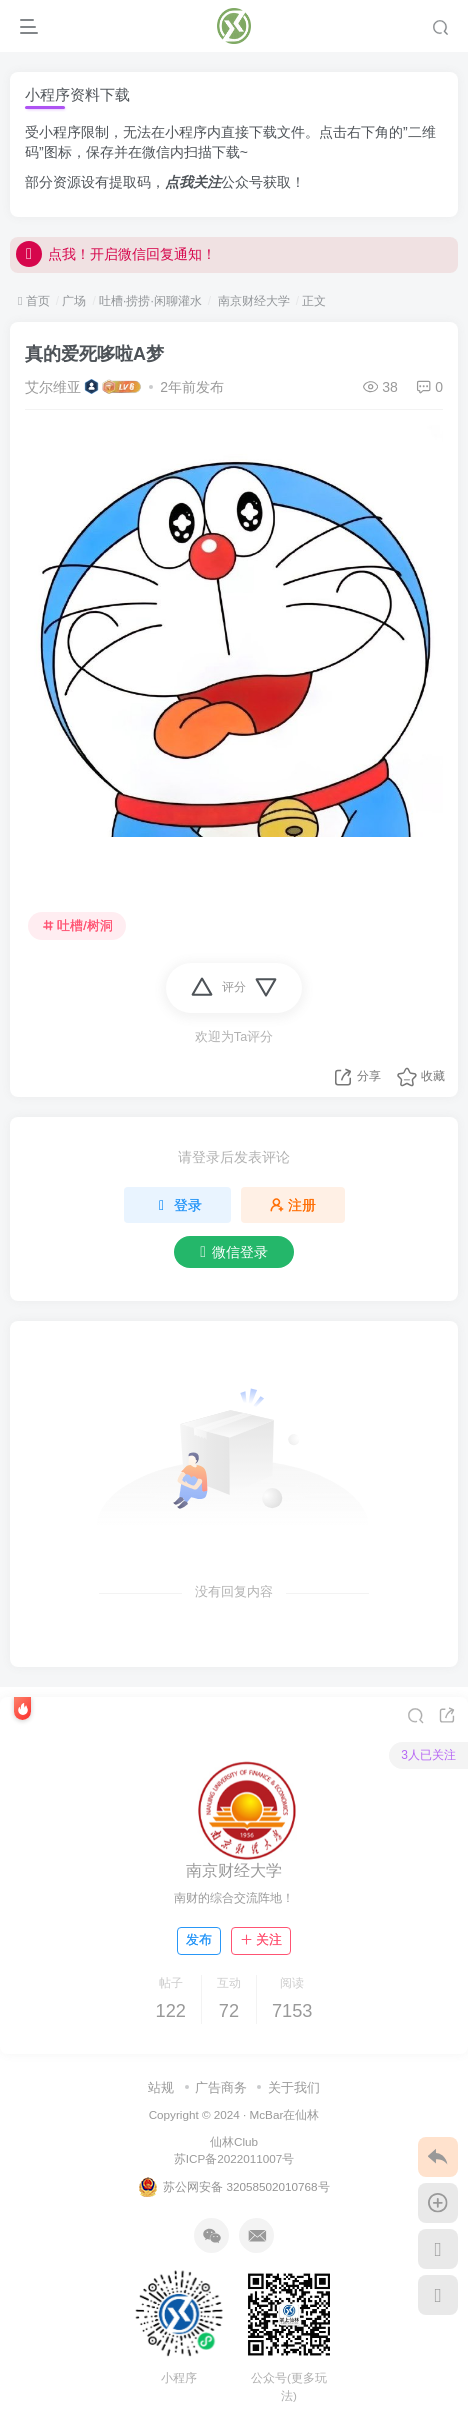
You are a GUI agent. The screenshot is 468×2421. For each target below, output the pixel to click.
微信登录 (234, 1252)
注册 (293, 1205)
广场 (74, 301)
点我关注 (193, 182)
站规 (161, 2087)
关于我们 (294, 2087)
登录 (178, 1205)
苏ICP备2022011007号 (234, 2158)
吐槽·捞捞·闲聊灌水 (150, 301)
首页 (34, 301)
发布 (199, 1939)
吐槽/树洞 (77, 926)
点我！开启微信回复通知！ (116, 254)
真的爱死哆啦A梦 (94, 354)
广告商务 (221, 2087)
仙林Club (234, 2141)
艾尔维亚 (53, 387)
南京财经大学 (251, 301)
